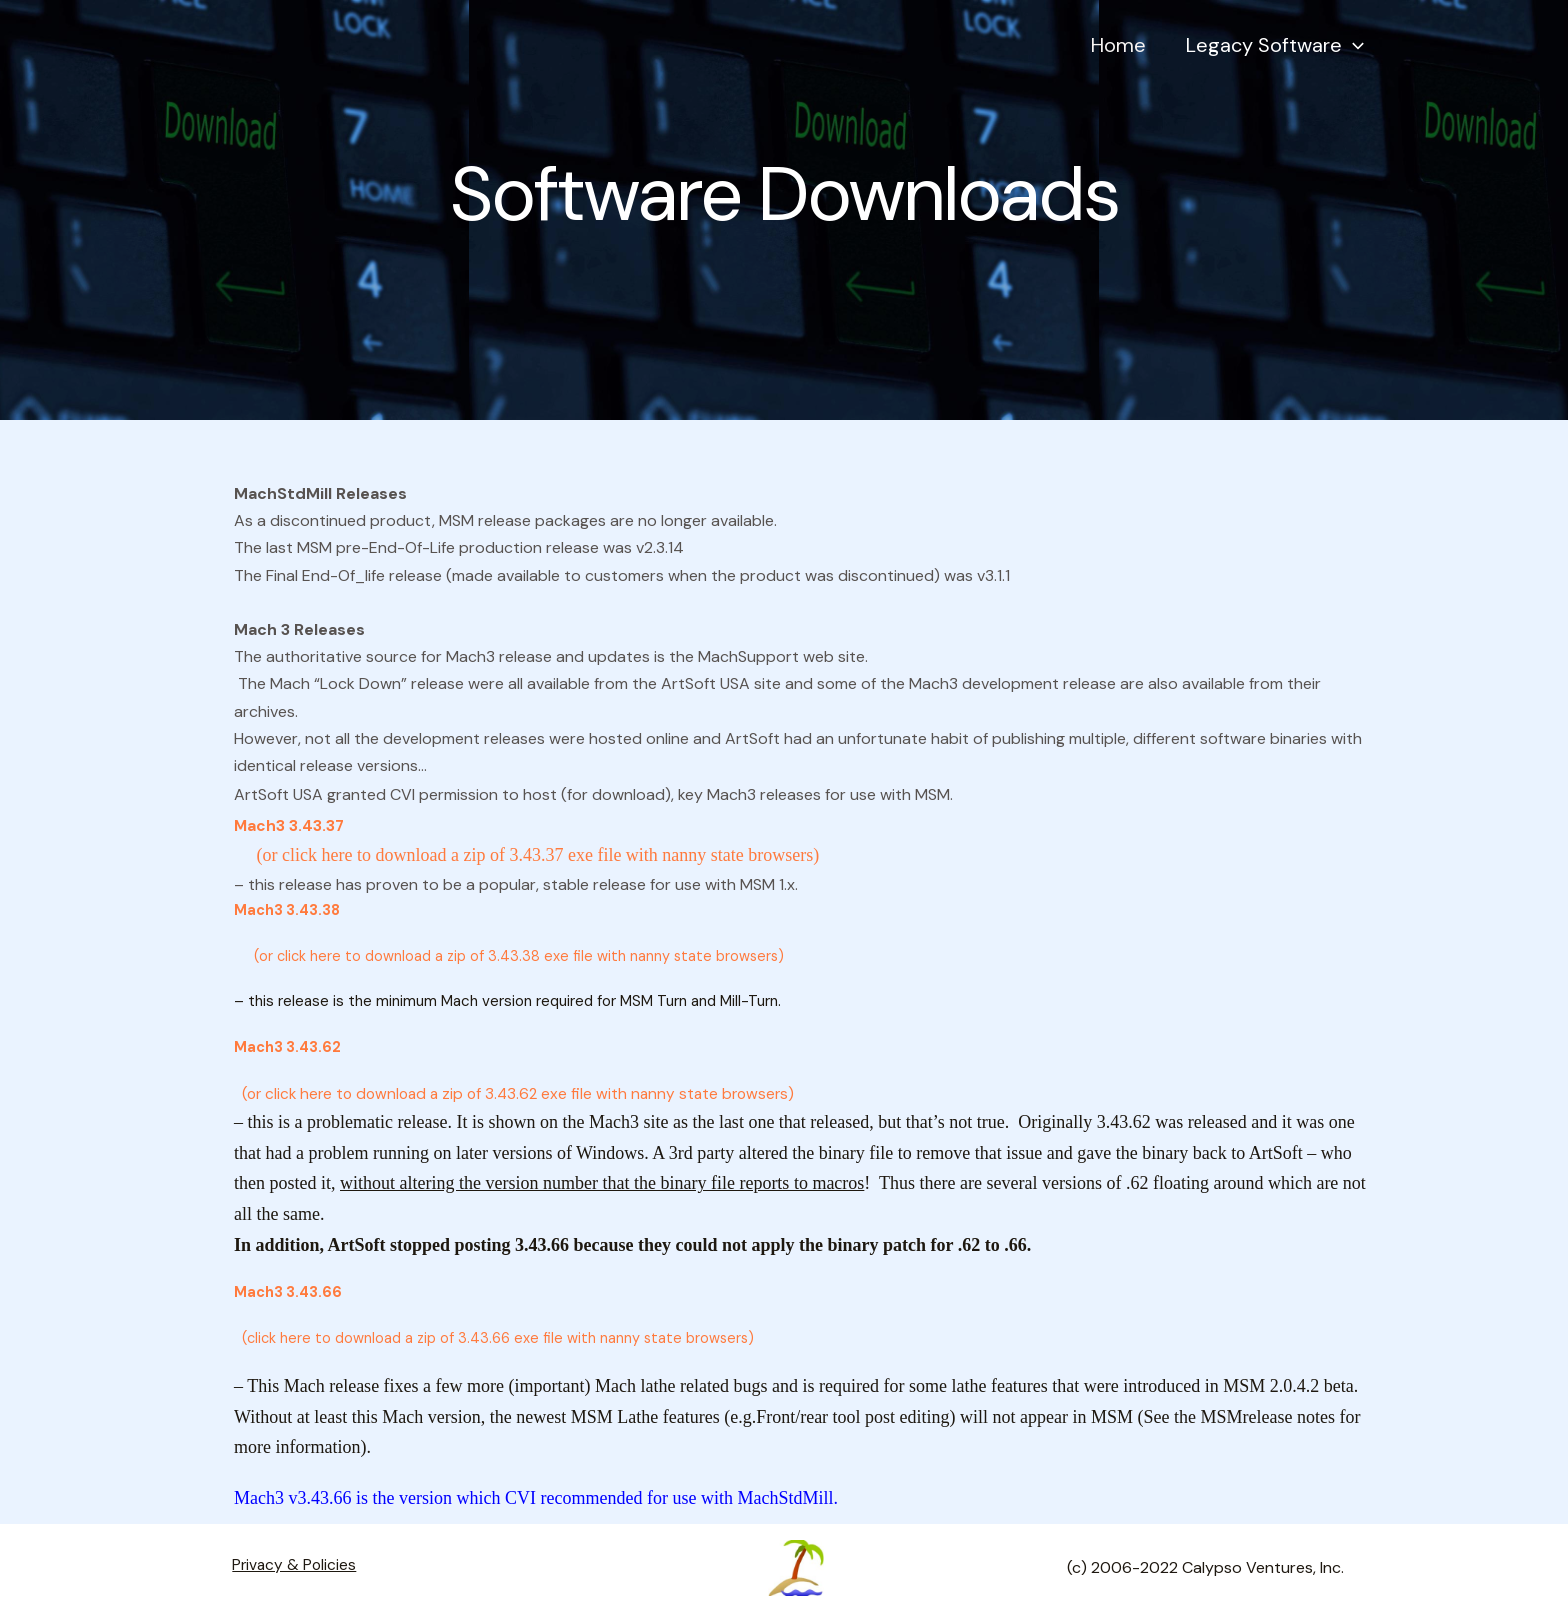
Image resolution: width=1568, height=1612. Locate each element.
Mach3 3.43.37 (290, 825)
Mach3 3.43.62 (288, 1047)
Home (1148, 55)
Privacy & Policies (287, 1567)
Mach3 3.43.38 (288, 910)
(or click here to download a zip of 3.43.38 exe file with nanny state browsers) (512, 956)
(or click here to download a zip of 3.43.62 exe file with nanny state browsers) (522, 1093)
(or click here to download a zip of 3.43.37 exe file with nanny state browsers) (526, 855)
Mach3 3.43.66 (289, 1292)
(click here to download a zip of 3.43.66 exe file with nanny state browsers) (497, 1338)
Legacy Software (1285, 55)
